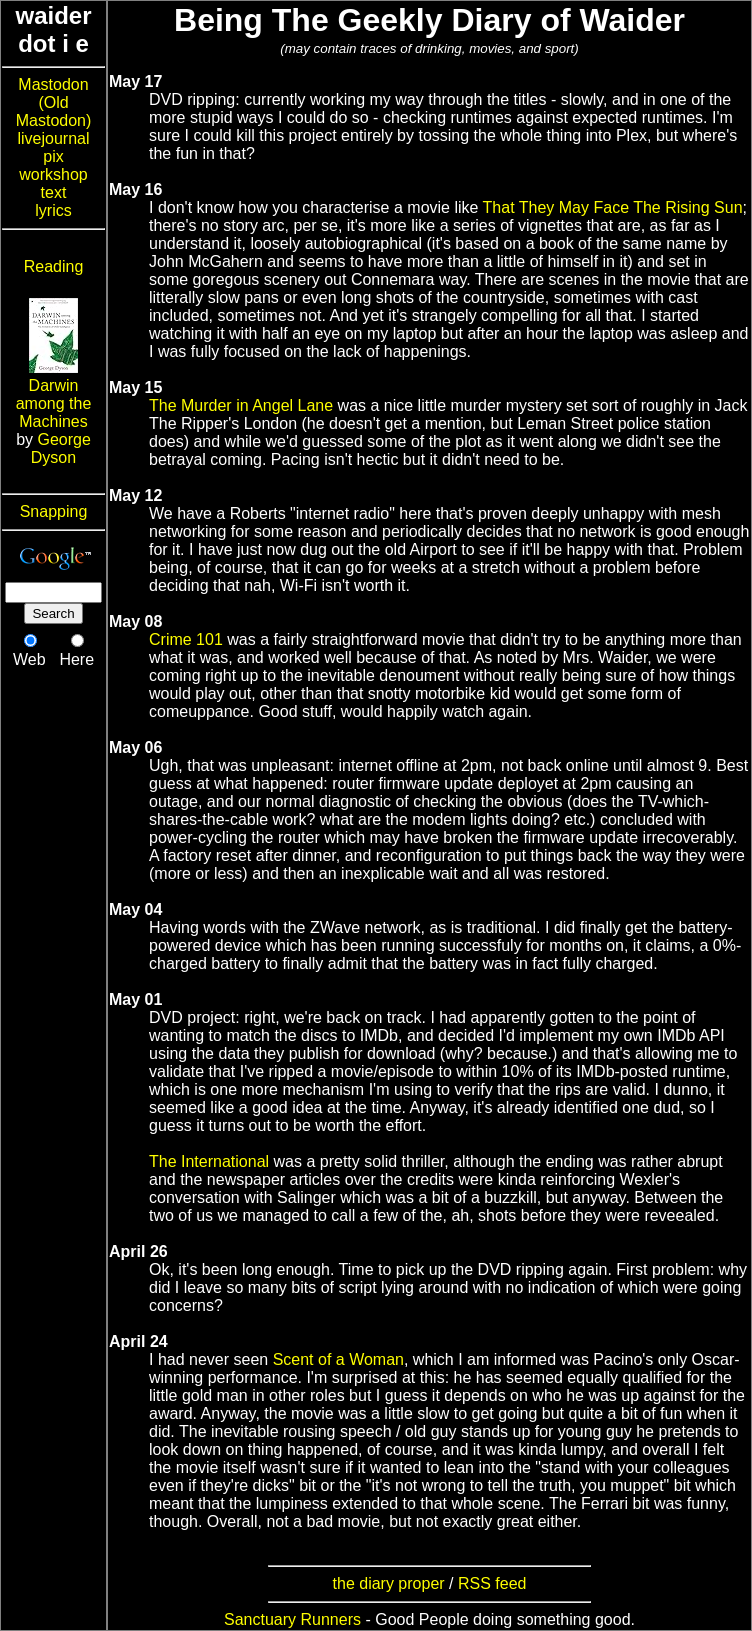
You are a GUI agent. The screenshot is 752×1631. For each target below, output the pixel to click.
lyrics (53, 210)
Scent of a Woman (338, 1359)
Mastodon (53, 84)
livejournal (53, 138)
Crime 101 (186, 639)
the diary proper (389, 1583)
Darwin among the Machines (54, 403)
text (54, 192)
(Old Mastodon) (54, 111)
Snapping (54, 511)
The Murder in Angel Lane (241, 405)
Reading (54, 266)
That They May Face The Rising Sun (613, 207)
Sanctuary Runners (292, 1619)
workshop (53, 174)
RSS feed (492, 1583)
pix (53, 156)
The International (209, 1161)
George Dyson (61, 448)
